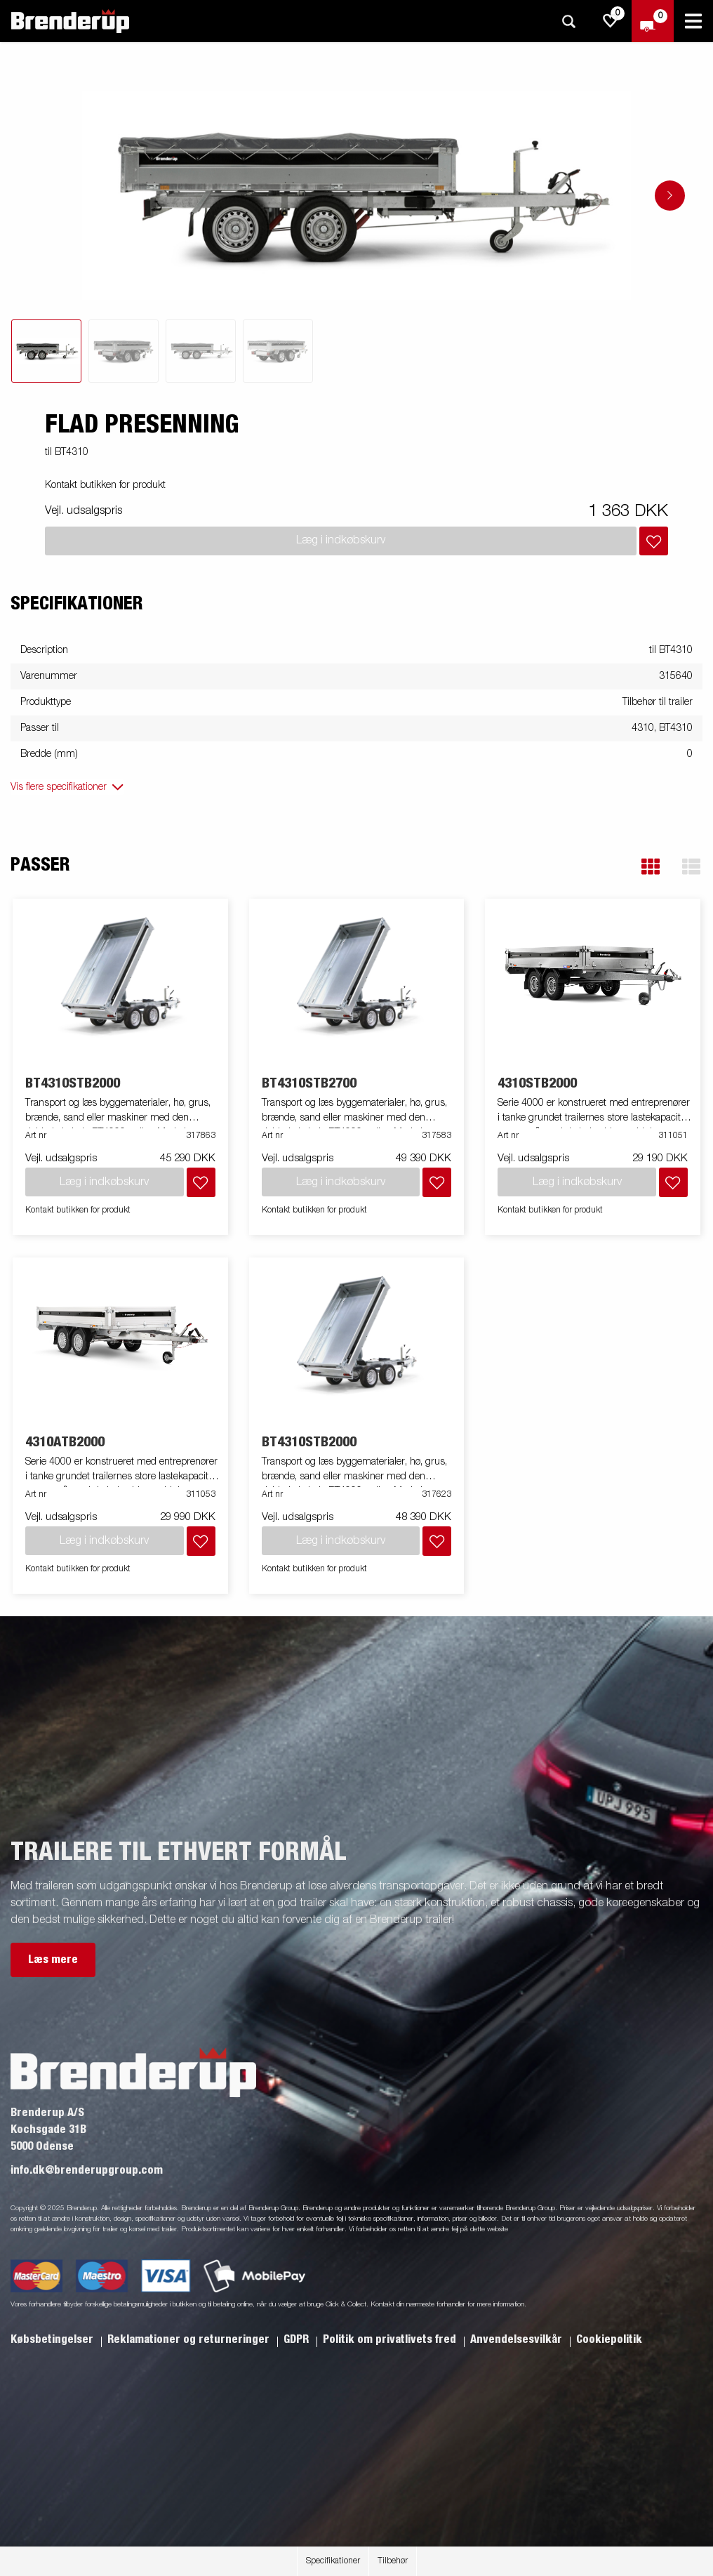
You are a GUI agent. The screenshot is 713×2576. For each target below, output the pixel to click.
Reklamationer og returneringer (189, 2339)
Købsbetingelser (53, 2339)
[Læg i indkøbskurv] (653, 541)
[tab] (46, 351)
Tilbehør (393, 2561)
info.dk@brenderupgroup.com (87, 2170)
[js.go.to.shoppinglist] (610, 21)
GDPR (298, 2339)
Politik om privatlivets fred (391, 2339)
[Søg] (568, 21)
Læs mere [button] (53, 1959)
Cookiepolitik (609, 2339)
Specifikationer (333, 2561)
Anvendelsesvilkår (517, 2339)
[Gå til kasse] (653, 21)
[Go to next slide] (670, 195)
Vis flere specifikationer (59, 787)
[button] (650, 866)
